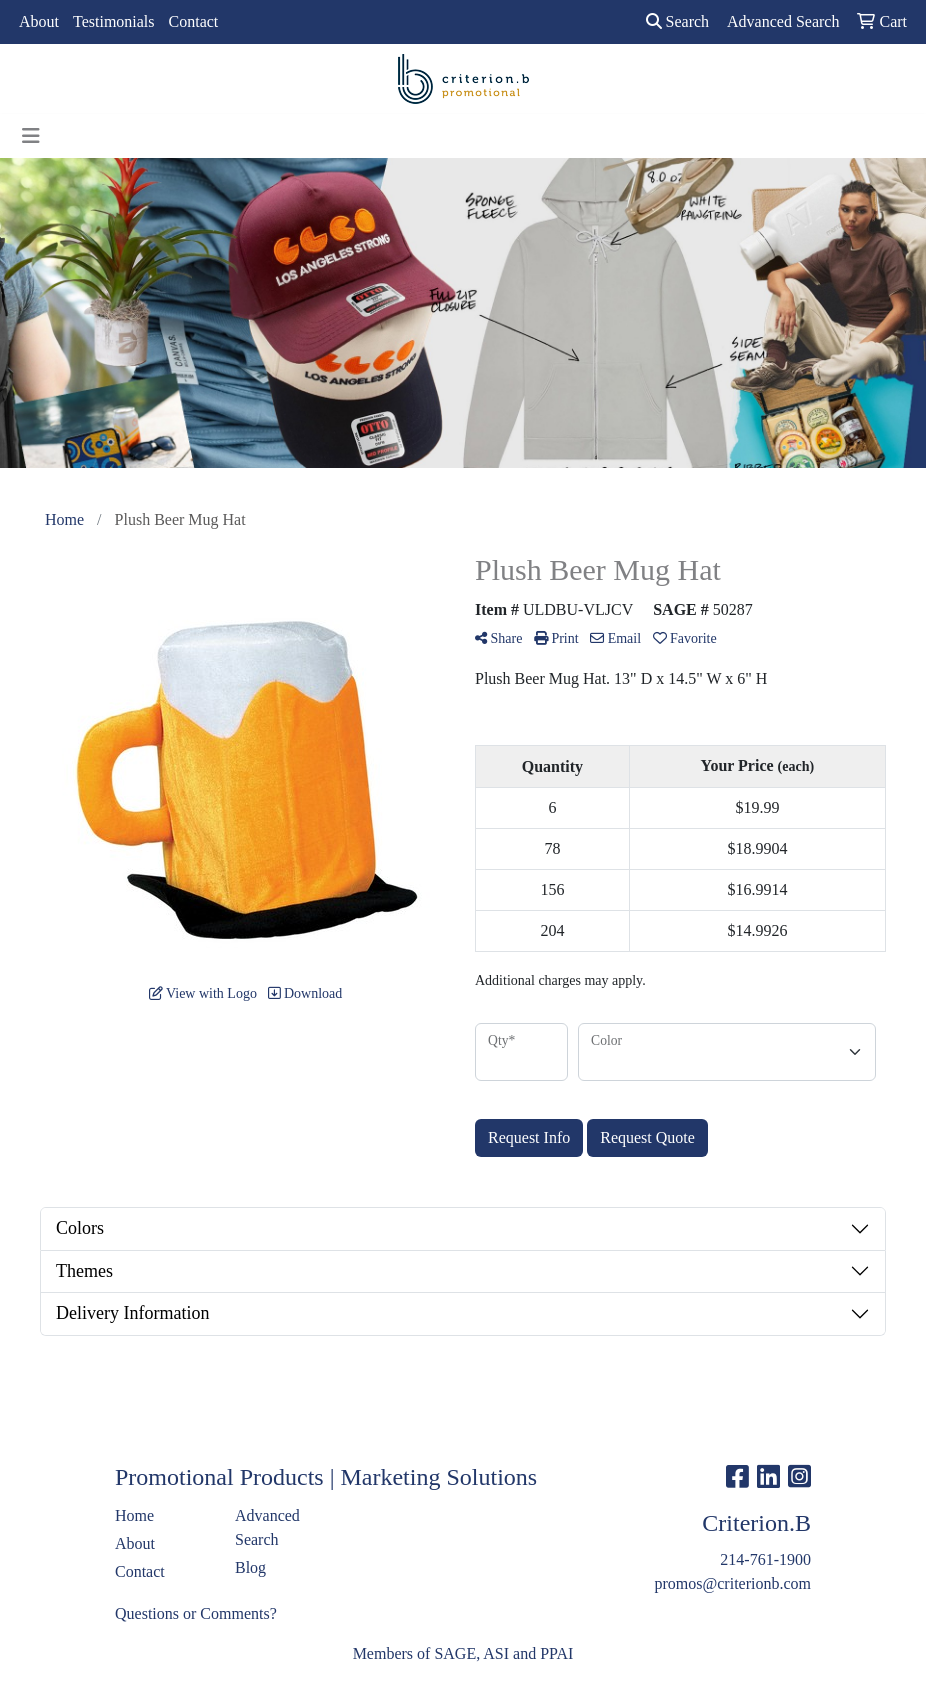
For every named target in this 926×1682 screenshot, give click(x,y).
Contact (194, 21)
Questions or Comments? (196, 1613)
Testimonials (114, 21)
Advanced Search (267, 1527)
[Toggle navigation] (31, 136)
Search (678, 21)
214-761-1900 (765, 1559)
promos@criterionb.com (733, 1583)
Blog (250, 1567)
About (39, 21)
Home (134, 1515)
